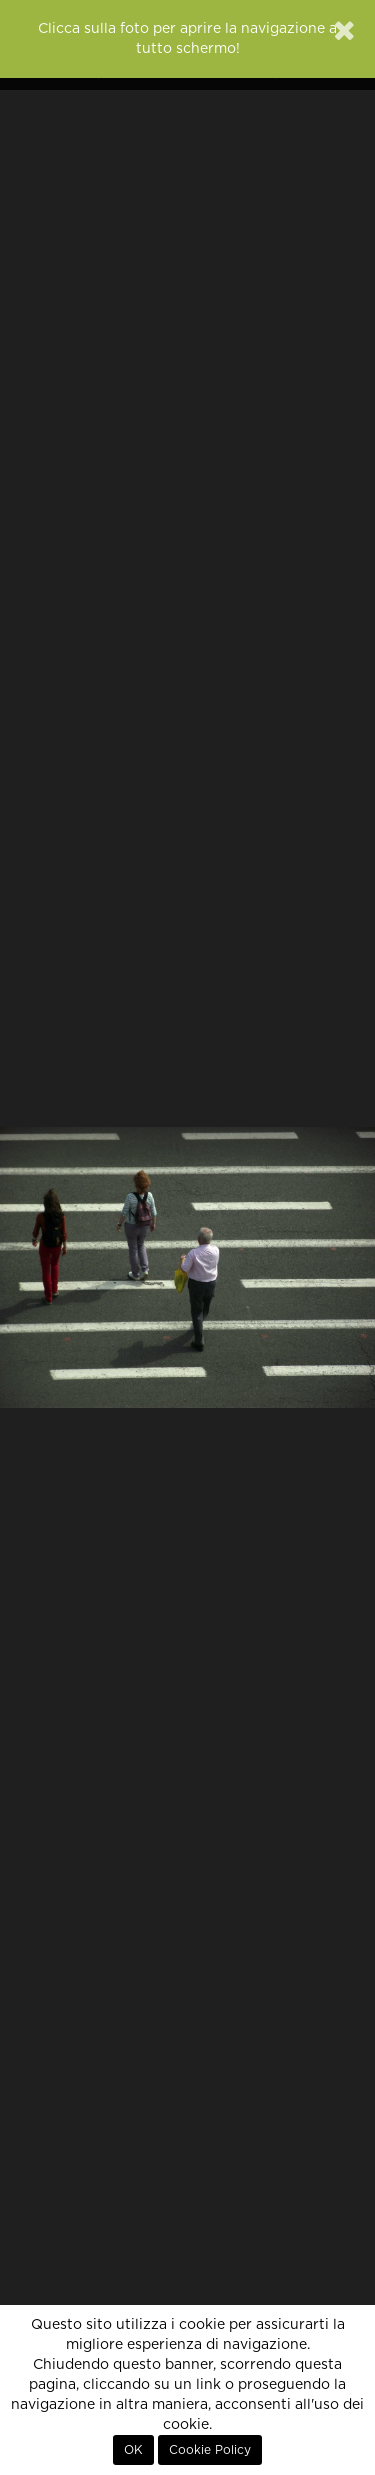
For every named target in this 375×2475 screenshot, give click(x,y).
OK (133, 2450)
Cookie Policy (210, 2450)
